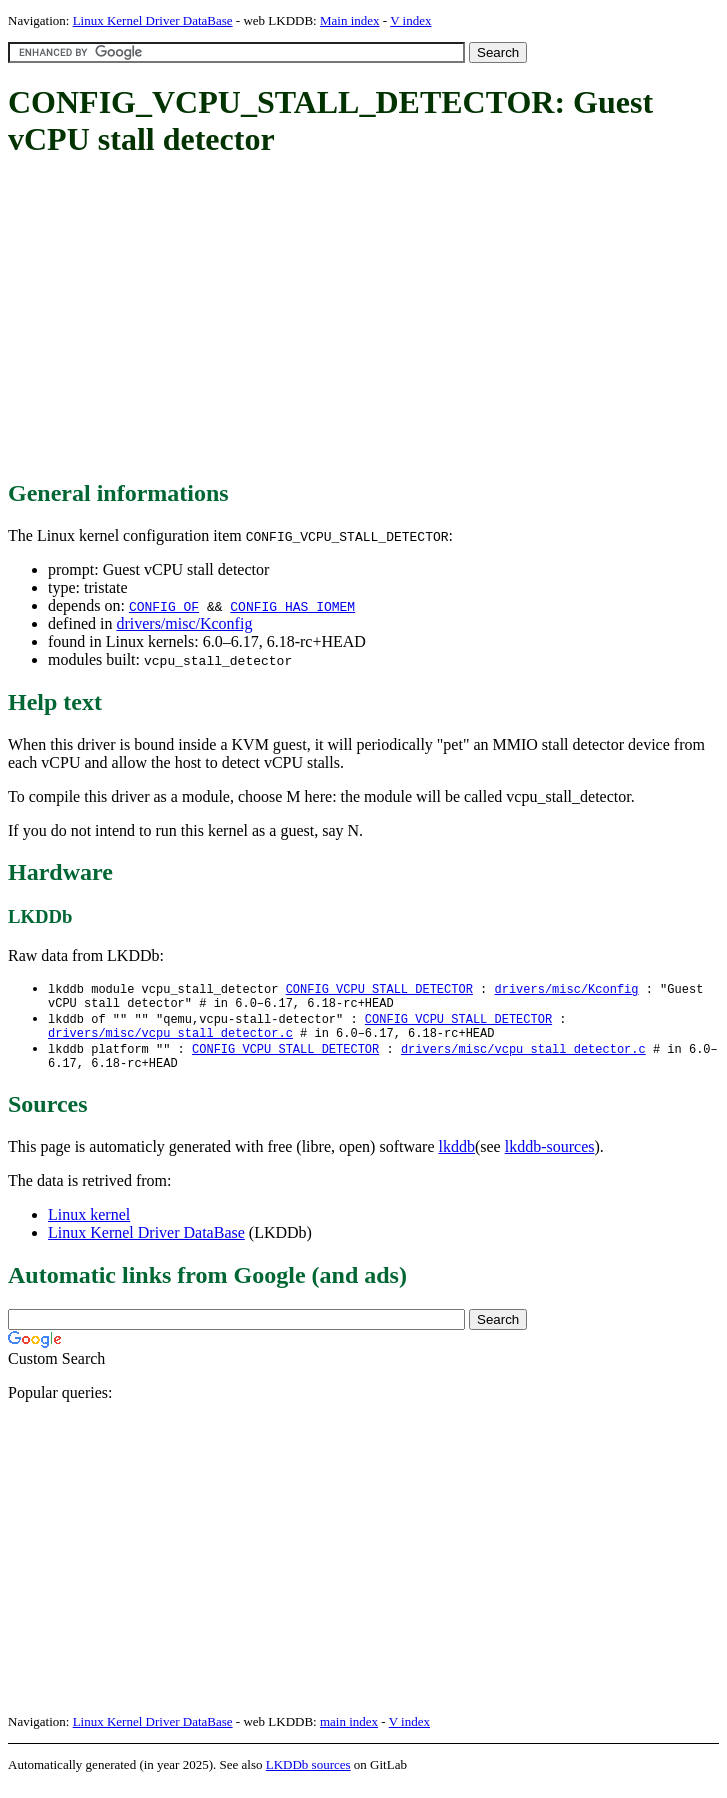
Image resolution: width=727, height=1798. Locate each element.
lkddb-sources (550, 1158)
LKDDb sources (308, 1776)
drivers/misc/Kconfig (184, 623)
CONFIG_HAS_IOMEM (292, 606)
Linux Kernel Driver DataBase (153, 20)
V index (410, 20)
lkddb (457, 1158)
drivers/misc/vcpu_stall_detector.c (170, 1040)
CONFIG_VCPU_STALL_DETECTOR (379, 989)
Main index (350, 20)
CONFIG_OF (164, 606)
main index (349, 1733)
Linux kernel (89, 1226)
